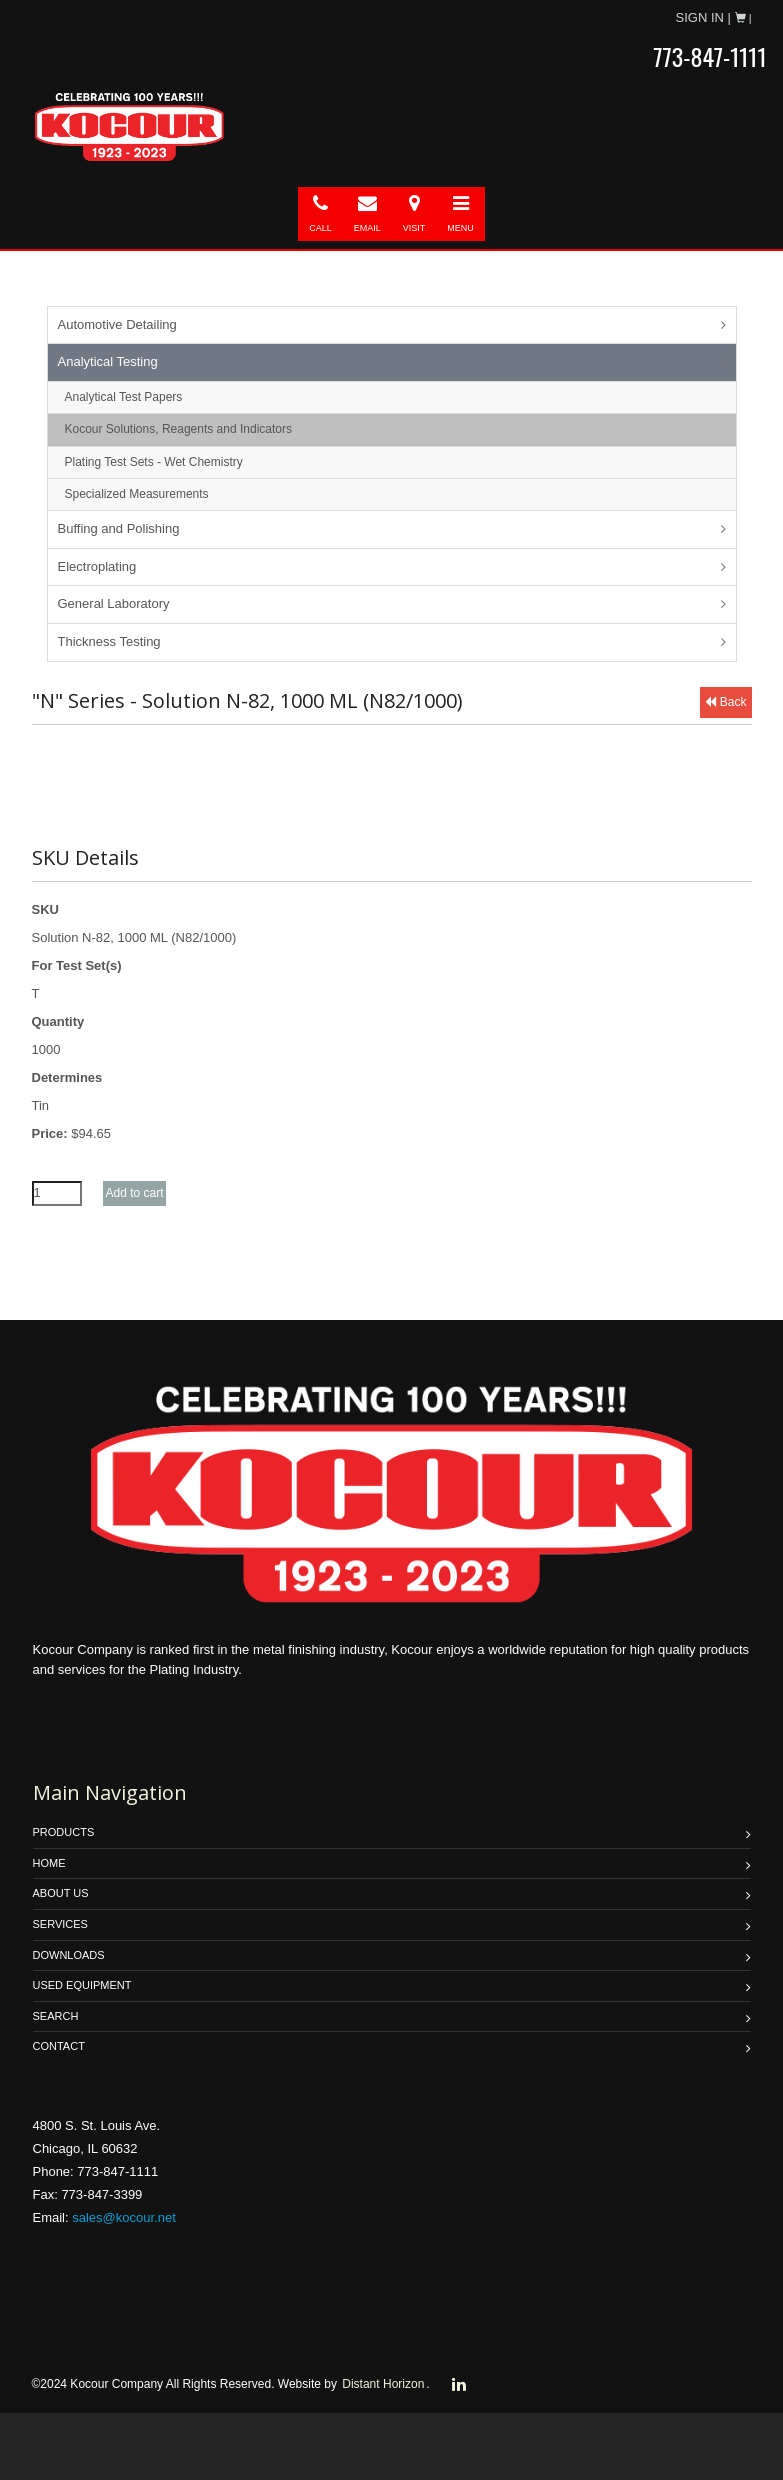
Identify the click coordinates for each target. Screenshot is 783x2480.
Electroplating (97, 566)
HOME (49, 1863)
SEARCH (56, 2016)
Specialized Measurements (137, 494)
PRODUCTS (64, 1832)
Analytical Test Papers (124, 397)
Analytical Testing (108, 361)
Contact (59, 2046)
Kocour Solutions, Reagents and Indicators (178, 429)
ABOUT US (61, 1893)
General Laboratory (114, 603)
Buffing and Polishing (119, 528)
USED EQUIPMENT (82, 1985)
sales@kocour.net (124, 2217)
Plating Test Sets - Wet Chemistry (154, 462)
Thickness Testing (109, 641)
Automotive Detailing (117, 324)
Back (725, 702)
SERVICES (60, 1924)
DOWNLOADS (69, 1955)
